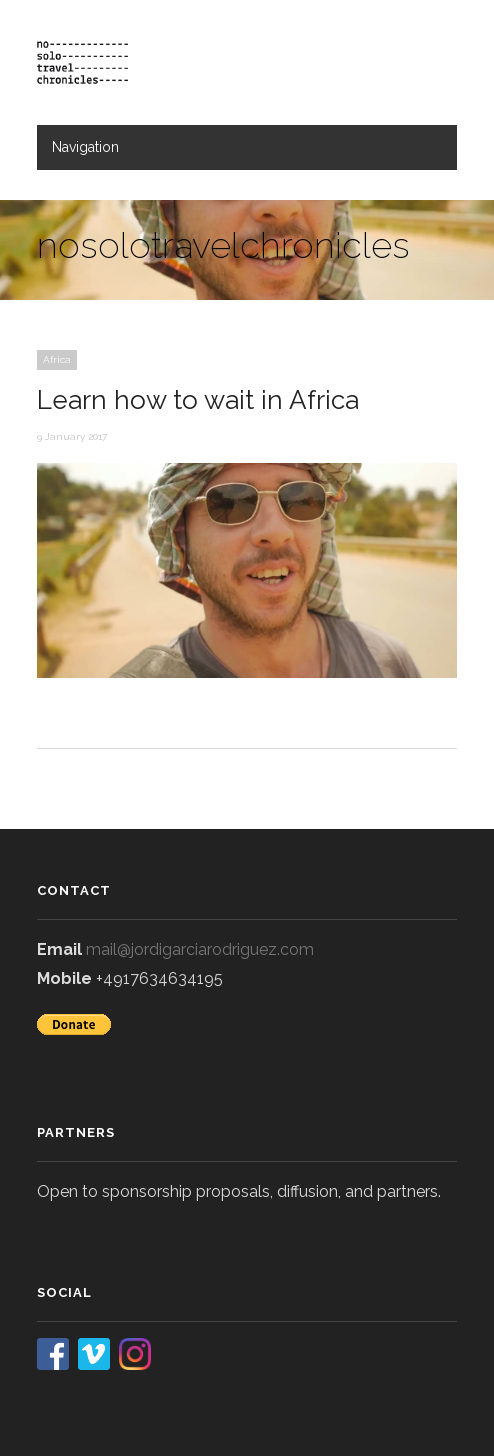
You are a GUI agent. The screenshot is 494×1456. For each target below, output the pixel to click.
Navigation (85, 147)
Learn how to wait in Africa (198, 400)
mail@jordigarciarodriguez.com (200, 949)
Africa (57, 359)
